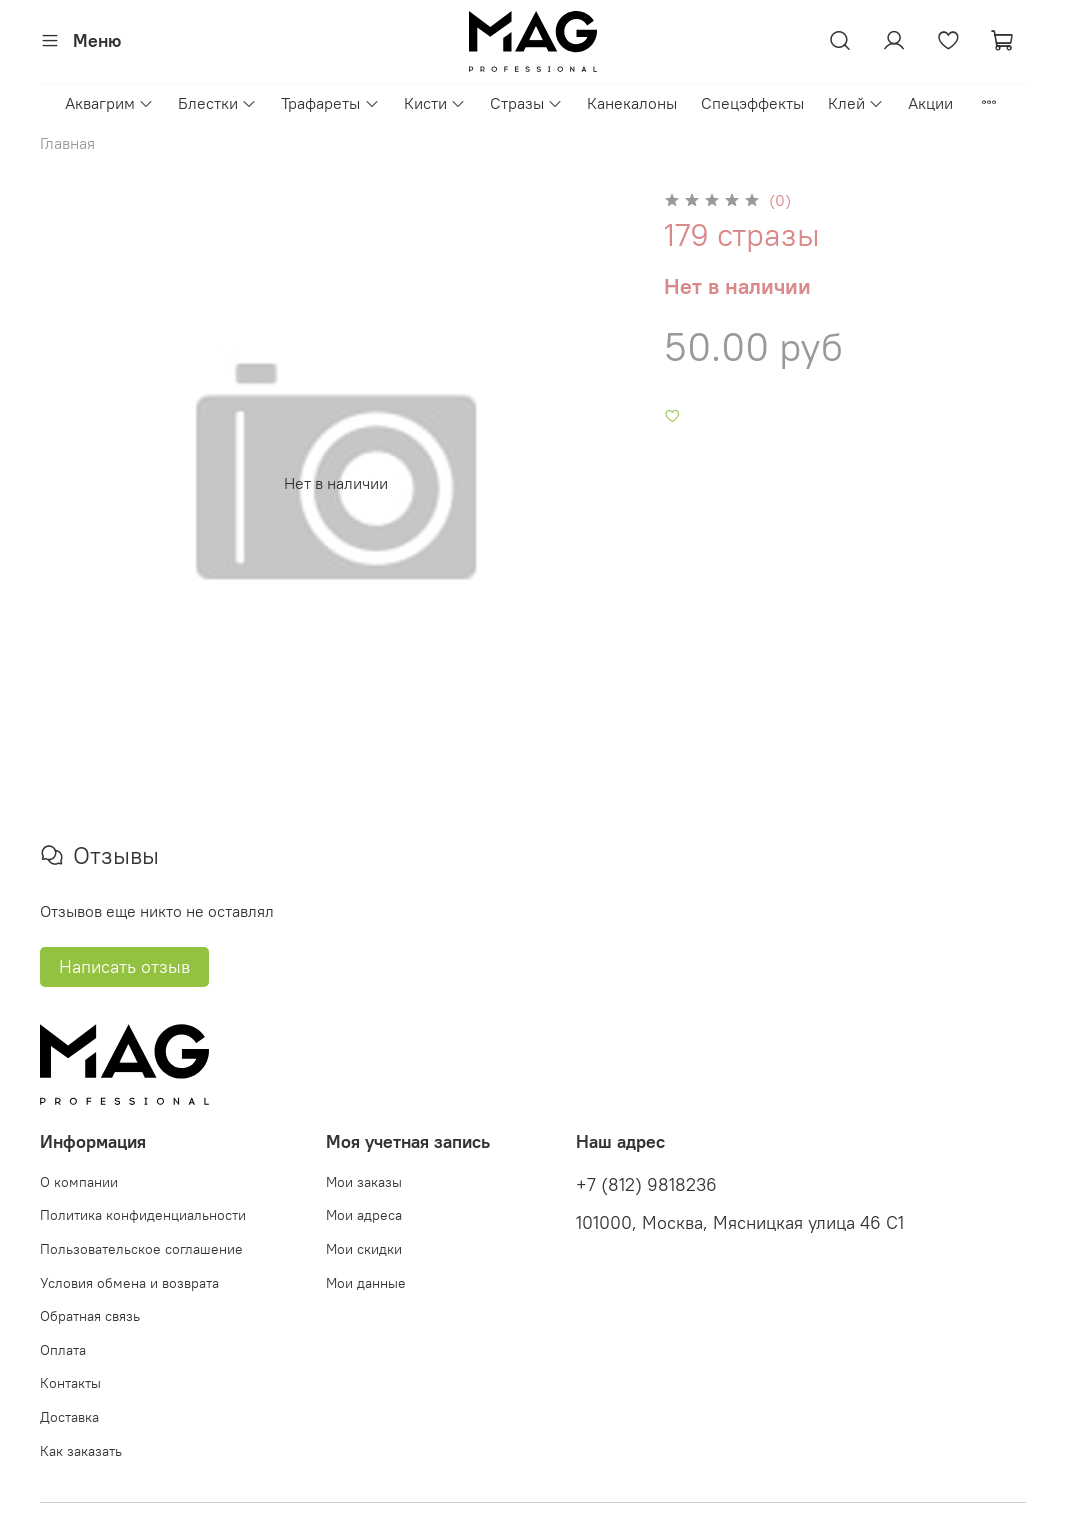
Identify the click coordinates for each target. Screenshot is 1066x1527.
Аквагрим (109, 103)
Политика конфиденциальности (143, 1215)
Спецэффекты (752, 103)
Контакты (70, 1383)
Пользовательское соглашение (141, 1249)
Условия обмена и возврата (129, 1283)
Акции (930, 103)
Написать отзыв (124, 966)
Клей (856, 103)
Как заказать (81, 1451)
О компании (79, 1182)
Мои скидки (364, 1249)
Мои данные (366, 1283)
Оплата (63, 1350)
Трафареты (330, 103)
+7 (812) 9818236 (646, 1185)
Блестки (217, 103)
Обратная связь (90, 1316)
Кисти (435, 103)
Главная (67, 143)
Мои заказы (364, 1182)
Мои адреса (364, 1215)
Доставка (69, 1417)
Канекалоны (632, 103)
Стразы (526, 103)
